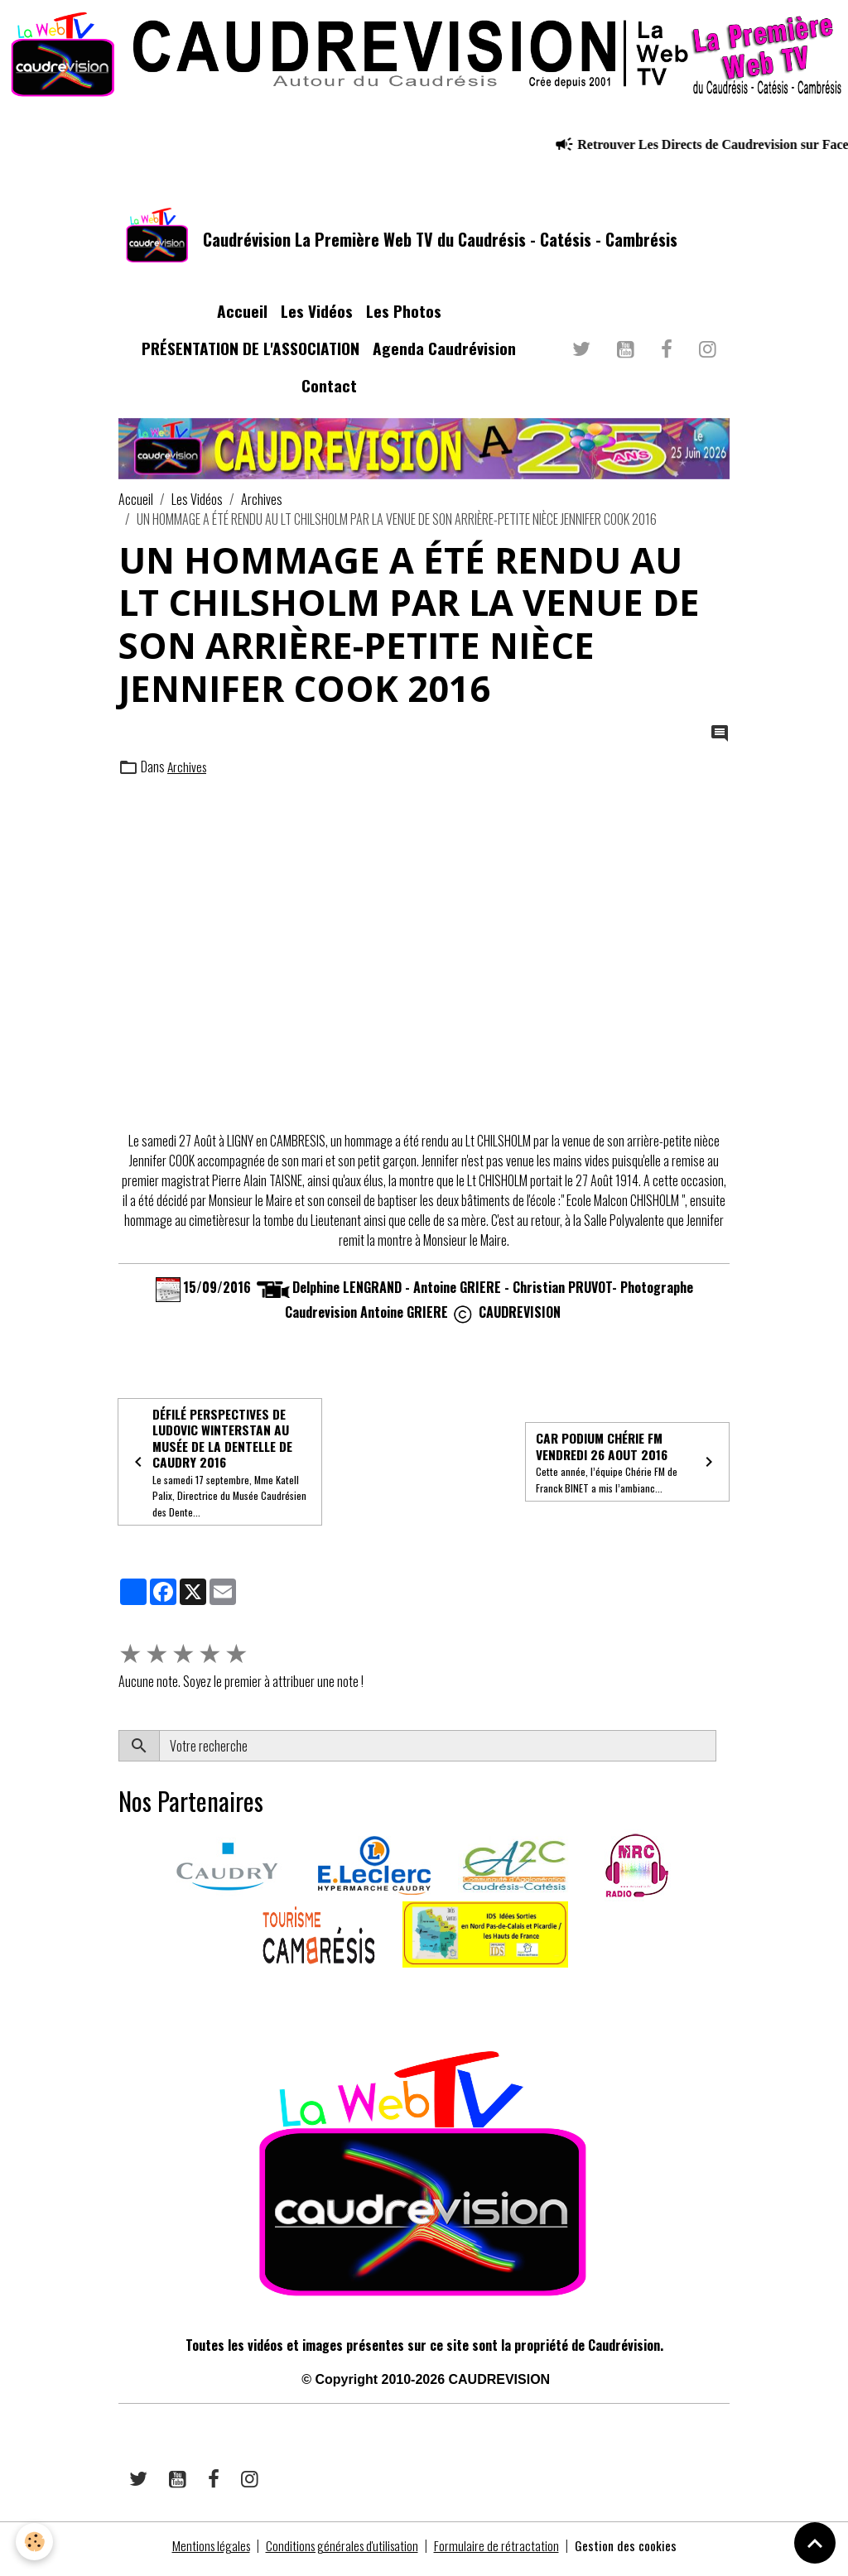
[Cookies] (35, 2541)
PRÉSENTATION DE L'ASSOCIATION (250, 353)
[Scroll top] (815, 2543)
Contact (329, 389)
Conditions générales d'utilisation (343, 2553)
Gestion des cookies (630, 2553)
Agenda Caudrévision (444, 353)
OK (723, 1753)
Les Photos (403, 316)
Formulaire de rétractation (500, 2553)
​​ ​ (119, 1999)
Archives (261, 503)
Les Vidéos (317, 316)
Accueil (242, 316)
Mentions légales (208, 2553)
